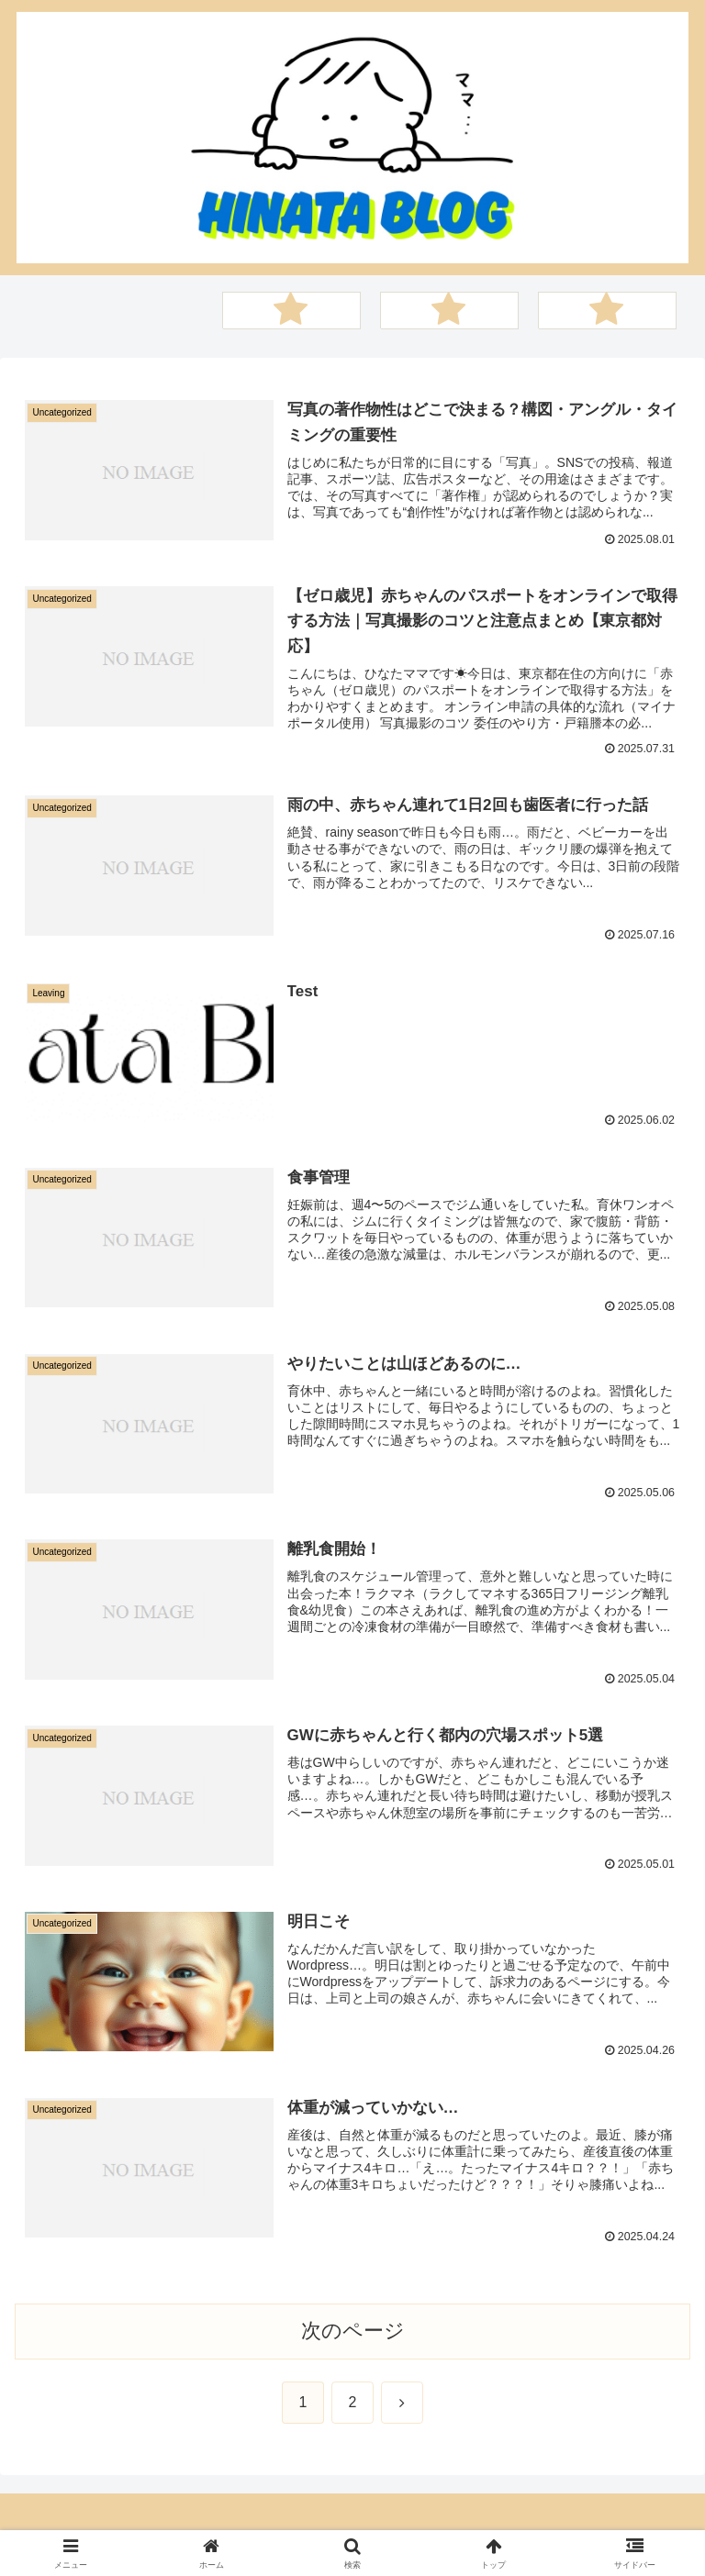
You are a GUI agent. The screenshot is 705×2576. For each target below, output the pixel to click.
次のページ (353, 2331)
